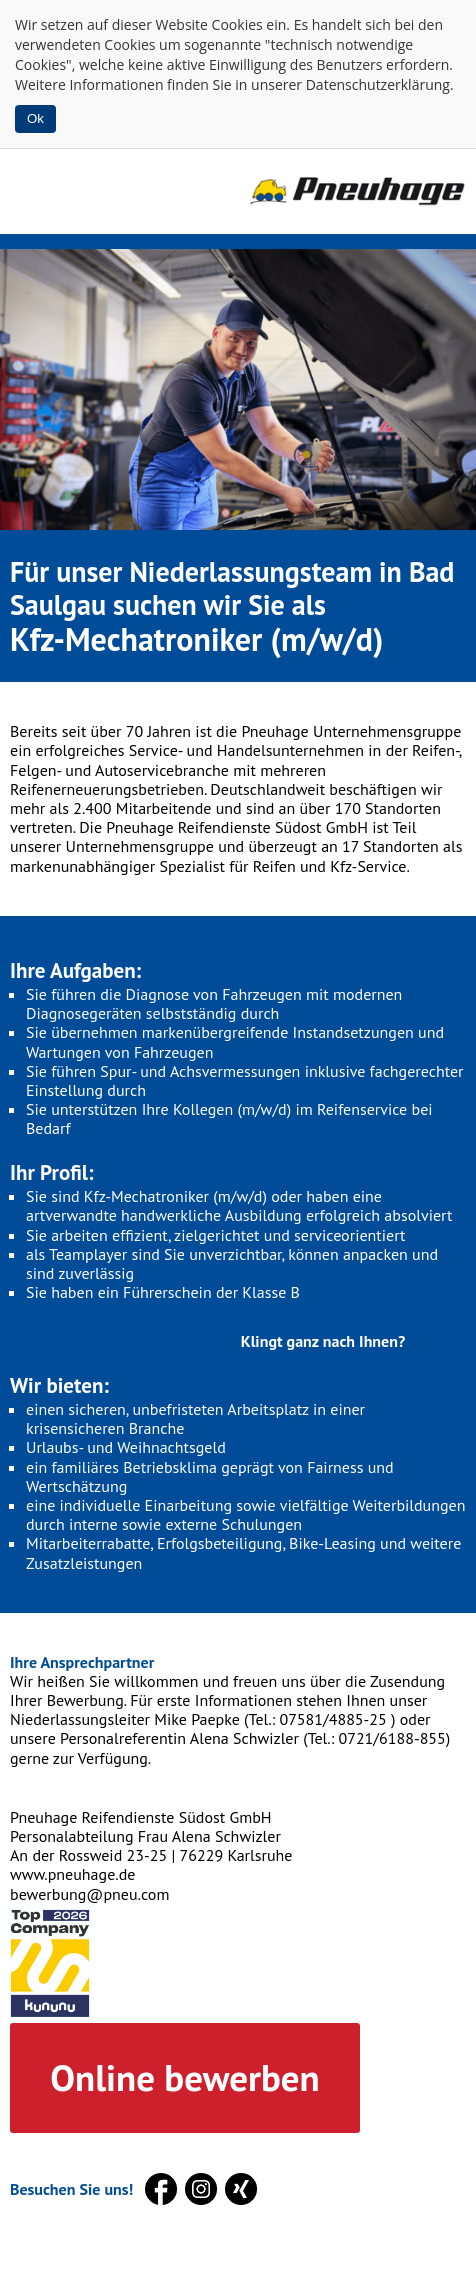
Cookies (237, 24)
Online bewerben (184, 2077)
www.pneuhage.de (72, 1874)
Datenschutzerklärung (378, 84)
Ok (35, 118)
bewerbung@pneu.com (89, 1894)
